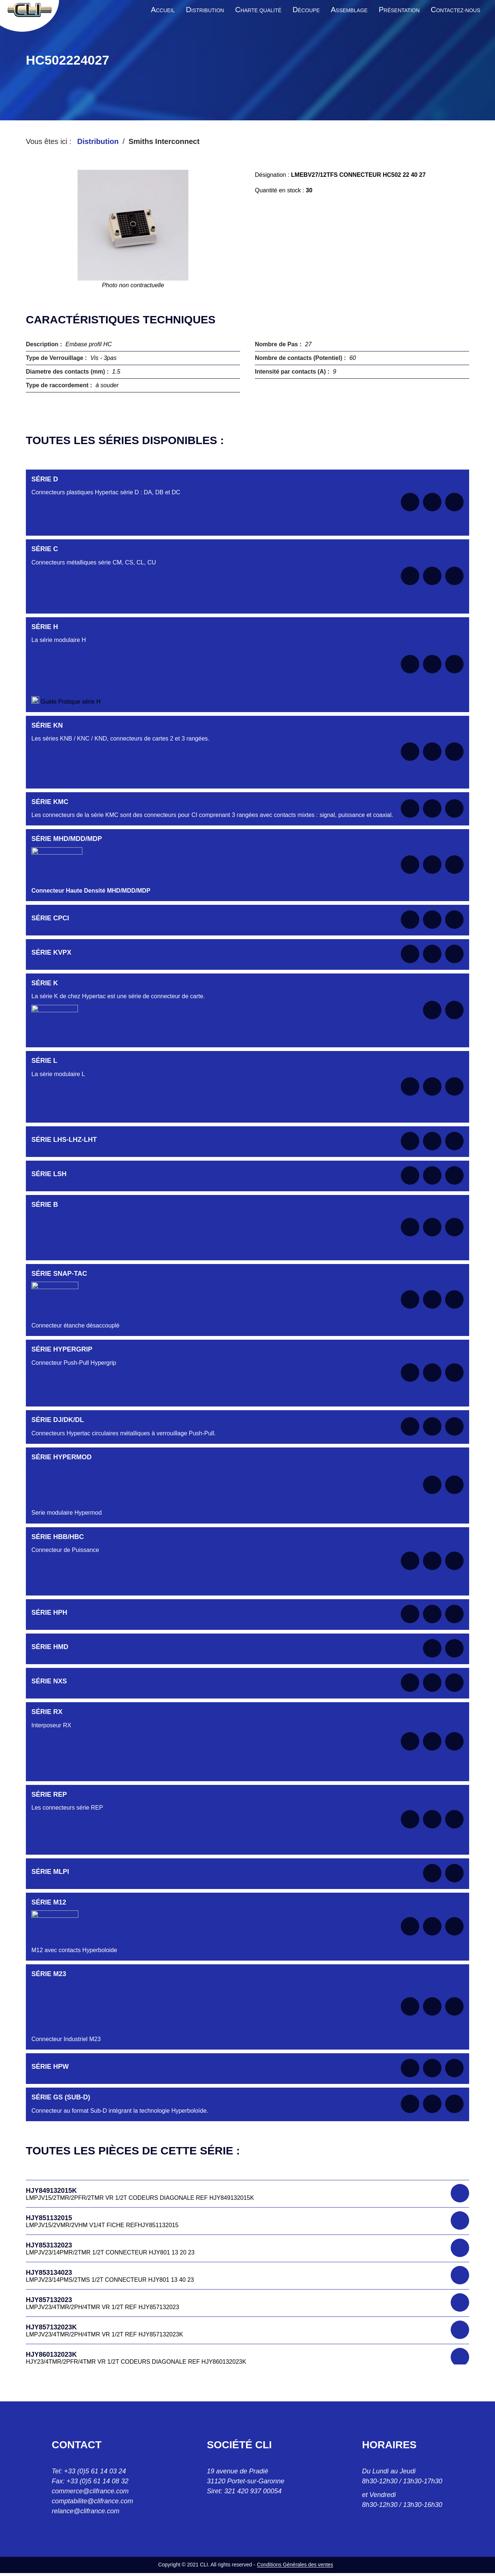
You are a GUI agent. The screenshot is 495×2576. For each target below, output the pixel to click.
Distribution (98, 141)
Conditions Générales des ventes (295, 2565)
